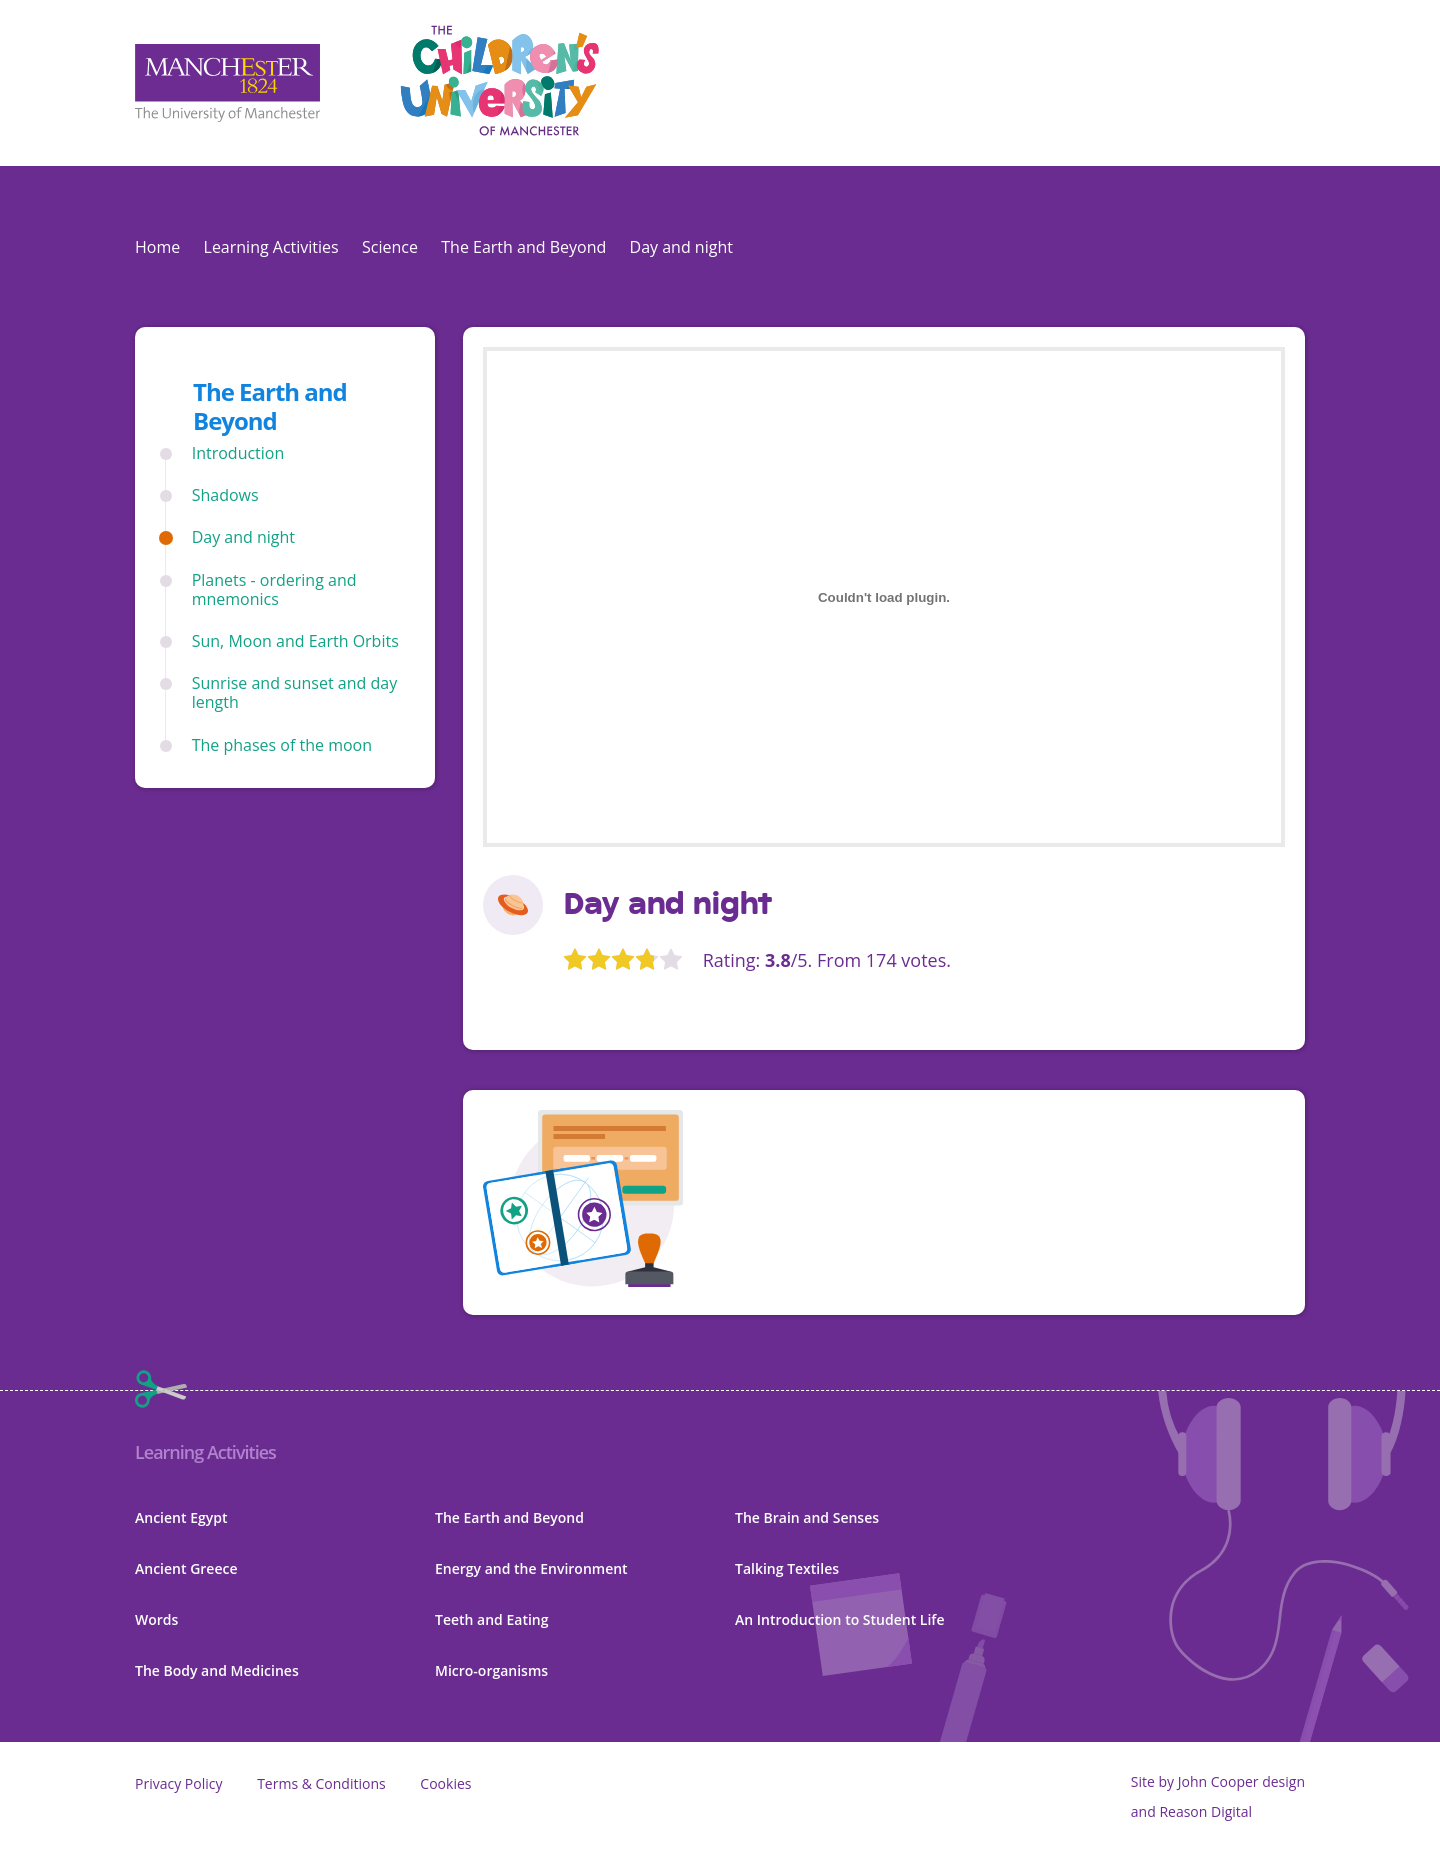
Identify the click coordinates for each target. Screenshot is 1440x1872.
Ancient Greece (186, 1568)
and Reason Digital (1191, 1811)
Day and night (243, 537)
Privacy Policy (178, 1783)
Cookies (445, 1783)
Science (390, 247)
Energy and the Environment (531, 1568)
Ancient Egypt (181, 1517)
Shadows (225, 495)
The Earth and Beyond (523, 247)
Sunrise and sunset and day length (294, 693)
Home (157, 247)
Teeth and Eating (492, 1619)
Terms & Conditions (321, 1783)
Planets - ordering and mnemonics (274, 590)
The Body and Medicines (217, 1670)
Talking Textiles (787, 1568)
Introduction (238, 453)
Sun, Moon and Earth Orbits (295, 641)
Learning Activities (271, 247)
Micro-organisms (491, 1670)
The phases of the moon (282, 745)
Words (156, 1619)
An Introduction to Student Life (840, 1619)
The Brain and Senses (807, 1517)
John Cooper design (1241, 1781)
